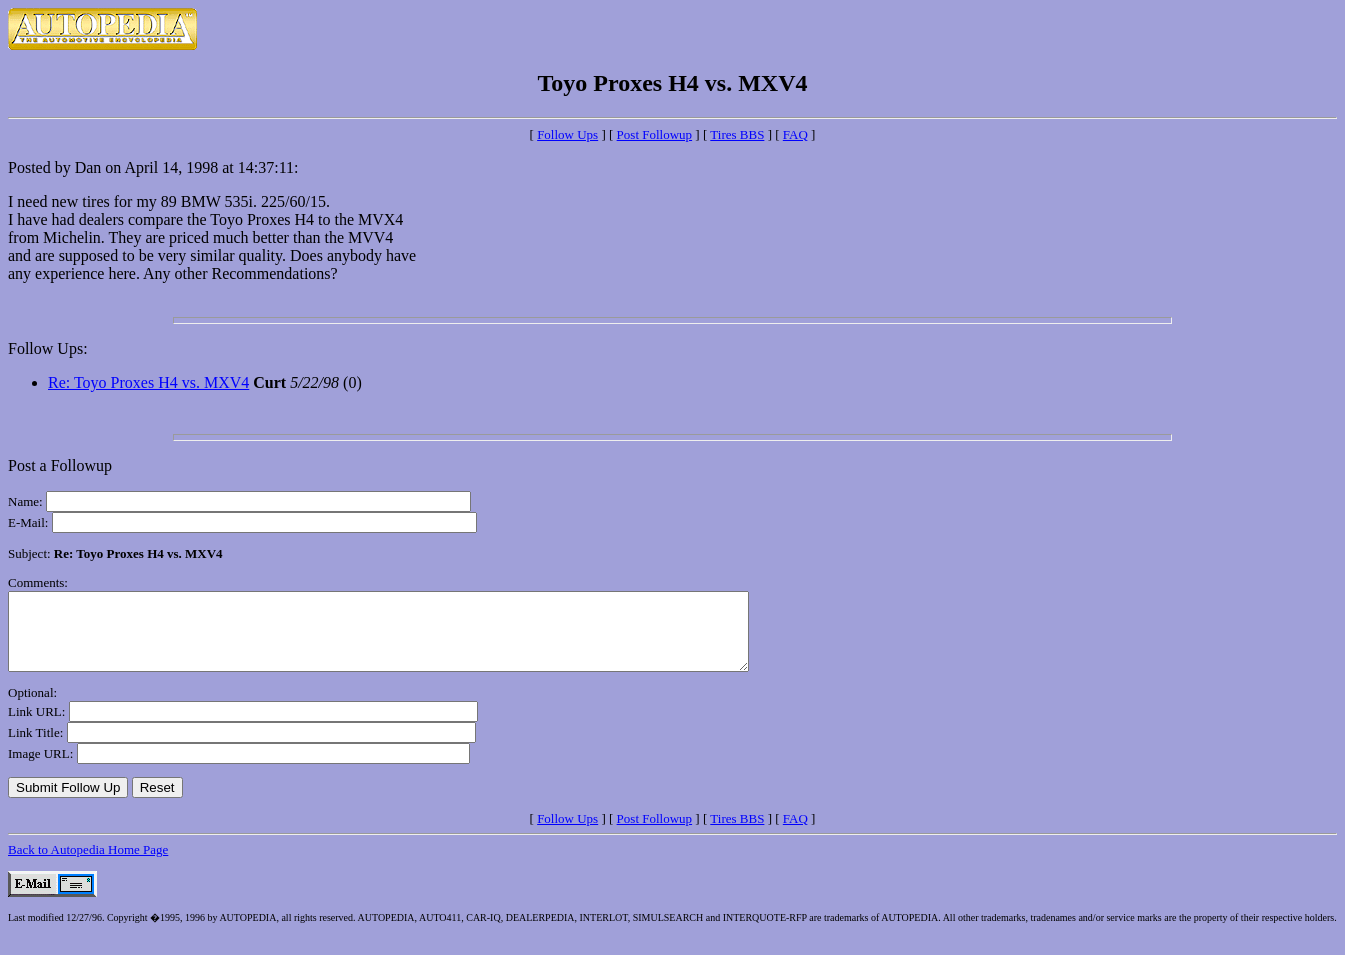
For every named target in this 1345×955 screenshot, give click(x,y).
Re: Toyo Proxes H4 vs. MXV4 (148, 382)
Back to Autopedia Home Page (88, 864)
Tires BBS (737, 134)
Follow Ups (567, 134)
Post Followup (655, 134)
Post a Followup (60, 465)
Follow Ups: (48, 348)
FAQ (795, 134)
